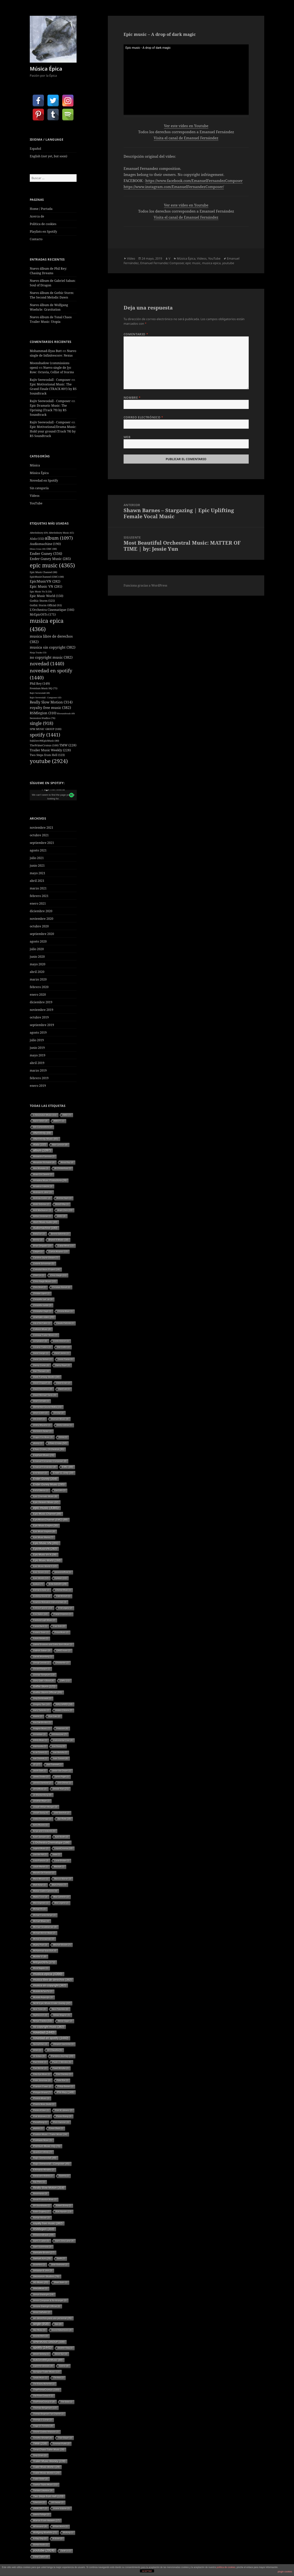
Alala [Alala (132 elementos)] (37, 538)
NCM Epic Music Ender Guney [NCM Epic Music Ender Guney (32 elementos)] (52, 2003)
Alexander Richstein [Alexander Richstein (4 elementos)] (44, 1162)
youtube (228, 263)
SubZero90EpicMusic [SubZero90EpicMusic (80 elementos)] (44, 740)
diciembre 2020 (41, 911)
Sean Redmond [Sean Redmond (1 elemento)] (59, 2265)
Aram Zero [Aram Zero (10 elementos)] (64, 1210)
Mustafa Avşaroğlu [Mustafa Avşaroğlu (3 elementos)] (43, 1997)
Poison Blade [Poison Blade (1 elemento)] (56, 2128)
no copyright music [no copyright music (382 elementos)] (51, 657)
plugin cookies (285, 2571)
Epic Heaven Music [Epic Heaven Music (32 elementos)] (46, 1502)
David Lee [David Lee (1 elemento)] (64, 1389)
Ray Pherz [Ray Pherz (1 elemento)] (39, 2182)
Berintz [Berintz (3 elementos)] (38, 1240)
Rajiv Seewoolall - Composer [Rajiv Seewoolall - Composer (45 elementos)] (45, 697)
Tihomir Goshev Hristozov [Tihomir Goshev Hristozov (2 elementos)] (46, 2432)
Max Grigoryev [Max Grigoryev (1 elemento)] (41, 1903)
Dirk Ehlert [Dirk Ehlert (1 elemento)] (39, 1419)
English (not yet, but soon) (48, 156)
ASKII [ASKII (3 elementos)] (61, 1216)
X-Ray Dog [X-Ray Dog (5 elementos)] (40, 2538)
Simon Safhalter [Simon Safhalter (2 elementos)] (41, 2312)
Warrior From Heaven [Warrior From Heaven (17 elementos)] (46, 2520)
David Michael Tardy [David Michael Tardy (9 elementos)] (44, 1395)
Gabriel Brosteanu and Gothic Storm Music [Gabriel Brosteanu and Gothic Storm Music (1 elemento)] (52, 1645)
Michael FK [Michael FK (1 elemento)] (39, 1909)
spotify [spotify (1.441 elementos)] (45, 734)
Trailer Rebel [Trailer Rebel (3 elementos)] (40, 2479)
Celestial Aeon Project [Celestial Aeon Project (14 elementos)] (46, 1269)
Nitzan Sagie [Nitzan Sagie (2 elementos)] (65, 2021)
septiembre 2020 (42, 934)
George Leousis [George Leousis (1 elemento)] (41, 1663)
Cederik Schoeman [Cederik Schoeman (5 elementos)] (43, 1263)
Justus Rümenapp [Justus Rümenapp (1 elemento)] (42, 1819)
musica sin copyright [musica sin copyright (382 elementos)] (52, 647)
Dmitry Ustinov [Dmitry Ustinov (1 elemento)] (64, 1425)
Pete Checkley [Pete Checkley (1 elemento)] (63, 2074)
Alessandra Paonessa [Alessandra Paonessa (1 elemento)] (44, 1156)
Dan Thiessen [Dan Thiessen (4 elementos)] (41, 1371)
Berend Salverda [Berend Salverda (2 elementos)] (60, 1234)
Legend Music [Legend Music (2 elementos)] (41, 1849)
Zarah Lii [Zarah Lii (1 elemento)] (66, 2551)
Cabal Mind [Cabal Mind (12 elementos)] (66, 1245)
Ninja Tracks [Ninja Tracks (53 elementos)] (38, 652)
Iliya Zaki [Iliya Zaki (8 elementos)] (54, 1716)
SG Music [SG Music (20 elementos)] (40, 2282)
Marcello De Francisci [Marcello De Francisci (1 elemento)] (43, 1873)
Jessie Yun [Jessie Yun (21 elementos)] (61, 1789)
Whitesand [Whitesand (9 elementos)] (40, 2526)
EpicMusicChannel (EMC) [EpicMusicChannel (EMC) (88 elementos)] (47, 576)
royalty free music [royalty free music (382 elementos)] (50, 707)
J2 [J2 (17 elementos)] (36, 1764)
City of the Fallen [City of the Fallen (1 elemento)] (41, 1323)
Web (127, 437)
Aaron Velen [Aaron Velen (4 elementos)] (40, 1121)
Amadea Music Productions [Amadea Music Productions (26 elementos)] (50, 1180)
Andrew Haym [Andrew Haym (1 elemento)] (64, 1198)
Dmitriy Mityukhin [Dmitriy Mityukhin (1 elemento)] (42, 1425)
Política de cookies (43, 224)
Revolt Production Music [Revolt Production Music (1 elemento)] (45, 2200)
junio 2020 (37, 956)
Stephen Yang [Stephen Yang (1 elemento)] (65, 2348)
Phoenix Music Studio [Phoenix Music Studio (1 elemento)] (43, 2104)
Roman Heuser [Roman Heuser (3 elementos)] (41, 2218)
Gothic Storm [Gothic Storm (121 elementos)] (42, 600)
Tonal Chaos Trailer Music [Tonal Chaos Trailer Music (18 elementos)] (48, 2449)
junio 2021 (37, 865)
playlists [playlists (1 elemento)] (38, 2128)
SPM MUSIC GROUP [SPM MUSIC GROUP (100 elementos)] (45, 729)
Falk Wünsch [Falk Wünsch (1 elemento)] (63, 1596)
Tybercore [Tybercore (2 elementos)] (39, 2502)
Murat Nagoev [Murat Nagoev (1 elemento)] (40, 1968)
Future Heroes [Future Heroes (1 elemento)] (40, 1638)
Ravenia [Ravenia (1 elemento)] (64, 2176)
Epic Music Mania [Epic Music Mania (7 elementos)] (43, 1537)
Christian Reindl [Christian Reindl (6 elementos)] (61, 1287)
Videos (34, 496)
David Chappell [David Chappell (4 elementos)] (41, 1383)
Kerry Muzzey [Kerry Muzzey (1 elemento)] (40, 1825)
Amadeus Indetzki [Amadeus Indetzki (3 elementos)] (42, 1186)
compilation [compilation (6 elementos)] (40, 1341)
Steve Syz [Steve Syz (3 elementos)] (61, 2354)
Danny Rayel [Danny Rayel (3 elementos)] (62, 1365)
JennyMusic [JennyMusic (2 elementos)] (40, 1789)
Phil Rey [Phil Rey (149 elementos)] (40, 683)
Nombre (132, 397)
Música (35, 465)
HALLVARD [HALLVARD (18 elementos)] (64, 1704)
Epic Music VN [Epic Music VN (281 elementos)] (46, 586)
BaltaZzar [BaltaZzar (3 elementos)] (39, 1234)
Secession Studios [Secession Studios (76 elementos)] (42, 718)
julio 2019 (37, 1040)
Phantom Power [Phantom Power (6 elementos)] (42, 2086)
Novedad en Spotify (44, 480)
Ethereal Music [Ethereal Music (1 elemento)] (63, 1590)
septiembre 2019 (42, 1025)
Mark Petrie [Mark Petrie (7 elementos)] (59, 1885)
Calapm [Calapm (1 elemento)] (38, 1252)
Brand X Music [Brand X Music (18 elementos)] (58, 1240)
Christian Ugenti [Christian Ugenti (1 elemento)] (41, 1293)
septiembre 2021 (42, 843)
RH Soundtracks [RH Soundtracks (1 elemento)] (41, 2206)
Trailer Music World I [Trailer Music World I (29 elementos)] (46, 2467)
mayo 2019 (37, 1055)
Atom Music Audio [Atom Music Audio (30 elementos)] (45, 1222)
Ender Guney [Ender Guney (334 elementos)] (46, 553)
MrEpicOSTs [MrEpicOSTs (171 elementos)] (43, 614)
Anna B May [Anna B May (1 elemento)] (62, 1204)
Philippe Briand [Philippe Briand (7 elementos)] (42, 2092)
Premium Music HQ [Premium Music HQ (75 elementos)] (43, 688)
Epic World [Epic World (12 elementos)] (41, 1578)
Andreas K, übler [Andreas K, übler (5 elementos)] (42, 1192)
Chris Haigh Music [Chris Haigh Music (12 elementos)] (44, 1281)
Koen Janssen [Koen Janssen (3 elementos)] (41, 1837)
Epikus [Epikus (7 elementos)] (38, 1584)
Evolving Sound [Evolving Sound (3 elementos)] (41, 1596)
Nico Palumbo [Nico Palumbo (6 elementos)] (60, 2009)
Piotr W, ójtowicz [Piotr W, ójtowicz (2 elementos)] (64, 2110)
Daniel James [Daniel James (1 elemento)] (62, 1353)
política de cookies (226, 2567)
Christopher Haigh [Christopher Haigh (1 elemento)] (42, 1311)
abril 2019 (37, 1063)
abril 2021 (37, 881)
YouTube (36, 503)
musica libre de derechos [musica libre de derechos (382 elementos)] (52, 1979)
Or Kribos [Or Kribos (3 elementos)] (39, 2056)
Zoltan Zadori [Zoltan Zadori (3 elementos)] (40, 2557)
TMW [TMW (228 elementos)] (67, 745)
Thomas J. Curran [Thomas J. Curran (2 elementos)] (42, 2420)
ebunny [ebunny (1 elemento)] (37, 1443)
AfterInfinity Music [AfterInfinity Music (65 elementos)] (61, 532)
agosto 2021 (38, 850)
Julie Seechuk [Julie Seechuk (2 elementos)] (61, 1813)
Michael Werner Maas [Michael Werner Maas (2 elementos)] (44, 1933)
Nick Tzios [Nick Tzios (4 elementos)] (39, 2009)
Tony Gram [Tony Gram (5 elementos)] (40, 2455)
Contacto (36, 239)
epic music (193, 263)
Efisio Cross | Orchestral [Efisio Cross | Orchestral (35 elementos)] (48, 1449)
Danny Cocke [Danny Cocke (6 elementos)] (41, 1365)
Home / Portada (41, 209)
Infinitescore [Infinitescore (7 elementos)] (59, 1734)
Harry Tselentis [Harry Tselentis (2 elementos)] (41, 1710)
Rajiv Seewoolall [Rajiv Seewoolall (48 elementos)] (40, 692)
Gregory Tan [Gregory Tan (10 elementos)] (41, 1704)
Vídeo (131, 258)
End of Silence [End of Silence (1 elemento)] (41, 1490)
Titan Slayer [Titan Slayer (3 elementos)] (65, 2438)
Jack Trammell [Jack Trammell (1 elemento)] (54, 1765)
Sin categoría (39, 488)
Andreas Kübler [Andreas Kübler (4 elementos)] (42, 1198)
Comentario (136, 334)
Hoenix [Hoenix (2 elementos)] (37, 1716)
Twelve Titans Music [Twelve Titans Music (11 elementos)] (45, 2484)
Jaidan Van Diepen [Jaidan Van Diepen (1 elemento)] (61, 1771)
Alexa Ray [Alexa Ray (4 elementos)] (67, 1162)
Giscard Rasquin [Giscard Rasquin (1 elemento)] (41, 1669)
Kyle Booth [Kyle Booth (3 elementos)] (61, 1837)
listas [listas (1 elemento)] (56, 1855)
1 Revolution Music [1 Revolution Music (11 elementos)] (44, 1115)
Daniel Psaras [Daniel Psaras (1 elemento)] (65, 1359)
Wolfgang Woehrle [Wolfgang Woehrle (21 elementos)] (45, 2532)
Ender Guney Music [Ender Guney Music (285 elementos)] (50, 558)
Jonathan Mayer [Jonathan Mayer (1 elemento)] (41, 1801)
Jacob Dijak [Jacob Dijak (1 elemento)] (39, 1771)
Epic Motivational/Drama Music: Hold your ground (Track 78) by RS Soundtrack (53, 431)
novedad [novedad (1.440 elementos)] (47, 663)
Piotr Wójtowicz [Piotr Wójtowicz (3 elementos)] (41, 2116)
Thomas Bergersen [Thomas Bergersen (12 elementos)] (45, 2408)
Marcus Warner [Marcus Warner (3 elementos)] (62, 1879)
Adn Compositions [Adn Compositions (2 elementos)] (42, 1127)
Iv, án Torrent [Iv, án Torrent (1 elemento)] (40, 1752)
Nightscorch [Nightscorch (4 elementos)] (40, 2015)
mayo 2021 (37, 873)
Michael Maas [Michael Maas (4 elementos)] (41, 1921)
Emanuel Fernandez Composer (162, 263)
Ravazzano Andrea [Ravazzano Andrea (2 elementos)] (43, 2176)
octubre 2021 (39, 835)
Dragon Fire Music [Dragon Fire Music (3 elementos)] (43, 1437)
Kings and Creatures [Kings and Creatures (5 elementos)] (44, 1831)
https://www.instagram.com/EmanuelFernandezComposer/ (174, 186)
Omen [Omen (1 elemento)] (37, 2050)
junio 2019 (37, 1048)
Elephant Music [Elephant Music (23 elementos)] (43, 1455)
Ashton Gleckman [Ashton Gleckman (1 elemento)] (42, 1216)
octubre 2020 (39, 926)
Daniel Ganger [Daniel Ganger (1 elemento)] (40, 1353)
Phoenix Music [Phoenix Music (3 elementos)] (41, 2098)
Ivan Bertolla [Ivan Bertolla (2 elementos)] (60, 1752)
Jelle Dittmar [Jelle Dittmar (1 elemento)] (64, 1783)
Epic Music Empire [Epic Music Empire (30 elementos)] (45, 1525)
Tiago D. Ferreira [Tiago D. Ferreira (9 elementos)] (43, 2426)
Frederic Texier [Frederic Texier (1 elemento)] (41, 1632)
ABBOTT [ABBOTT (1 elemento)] (59, 1121)
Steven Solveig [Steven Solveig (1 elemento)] (41, 2354)
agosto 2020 (38, 941)
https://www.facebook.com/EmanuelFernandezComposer (194, 180)
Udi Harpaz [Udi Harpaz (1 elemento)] (57, 2502)
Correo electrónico (143, 417)
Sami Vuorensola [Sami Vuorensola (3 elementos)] (42, 2247)
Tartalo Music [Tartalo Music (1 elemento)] (40, 2378)
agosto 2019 (38, 1032)
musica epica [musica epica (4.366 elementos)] (47, 1974)
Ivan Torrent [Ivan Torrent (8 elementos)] (60, 1758)
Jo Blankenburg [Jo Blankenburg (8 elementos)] (42, 1795)
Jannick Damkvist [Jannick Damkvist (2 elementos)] (42, 1783)
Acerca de (37, 216)
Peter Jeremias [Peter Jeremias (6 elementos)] (42, 2080)
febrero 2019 (39, 1078)
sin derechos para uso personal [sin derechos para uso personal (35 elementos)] (52, 2318)
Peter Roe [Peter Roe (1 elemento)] (62, 2080)
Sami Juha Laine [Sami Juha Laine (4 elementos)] (64, 2241)
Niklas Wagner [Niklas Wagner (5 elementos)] (61, 2015)
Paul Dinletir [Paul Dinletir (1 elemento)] (39, 2062)
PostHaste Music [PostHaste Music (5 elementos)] (42, 2140)
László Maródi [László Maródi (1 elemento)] (40, 1867)
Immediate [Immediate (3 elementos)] (39, 1734)
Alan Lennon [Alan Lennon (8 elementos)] (59, 1145)
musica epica (211, 263)
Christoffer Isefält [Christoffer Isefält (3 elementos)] (42, 1305)
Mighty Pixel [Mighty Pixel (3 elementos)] (40, 1945)
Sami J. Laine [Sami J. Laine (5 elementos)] (41, 2241)
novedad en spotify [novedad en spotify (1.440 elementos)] (50, 2038)
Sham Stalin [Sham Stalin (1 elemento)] (60, 2282)
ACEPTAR (147, 2571)
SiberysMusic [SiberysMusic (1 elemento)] (40, 2289)
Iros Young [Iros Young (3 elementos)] (58, 1746)
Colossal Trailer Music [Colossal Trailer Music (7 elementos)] (45, 1335)
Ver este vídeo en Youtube (186, 125)
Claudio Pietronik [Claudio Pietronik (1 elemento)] (65, 1323)
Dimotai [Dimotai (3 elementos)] (59, 1413)
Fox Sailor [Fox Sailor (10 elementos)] (40, 1614)
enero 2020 (38, 994)
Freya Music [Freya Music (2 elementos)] (61, 1632)
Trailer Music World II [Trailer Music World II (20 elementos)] (46, 2473)
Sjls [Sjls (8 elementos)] (58, 2324)
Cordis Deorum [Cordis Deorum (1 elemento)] (61, 1341)
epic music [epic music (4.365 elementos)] (52, 565)
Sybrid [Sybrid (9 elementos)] (64, 2366)
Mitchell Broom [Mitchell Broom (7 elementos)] (62, 1945)
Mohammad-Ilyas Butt (46, 351)
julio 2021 (37, 858)
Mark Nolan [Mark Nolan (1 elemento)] (39, 1885)
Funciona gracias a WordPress (145, 585)
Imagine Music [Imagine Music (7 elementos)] (41, 1728)
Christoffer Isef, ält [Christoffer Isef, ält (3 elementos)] (43, 1299)
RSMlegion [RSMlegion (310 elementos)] (43, 712)
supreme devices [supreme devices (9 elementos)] (43, 2366)
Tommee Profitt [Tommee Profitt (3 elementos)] (61, 2444)
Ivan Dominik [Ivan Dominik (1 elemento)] (40, 1759)
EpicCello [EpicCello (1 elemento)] (60, 1490)
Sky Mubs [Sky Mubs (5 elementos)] (39, 2330)
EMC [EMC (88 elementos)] (51, 548)
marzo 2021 (38, 888)
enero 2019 (38, 1086)
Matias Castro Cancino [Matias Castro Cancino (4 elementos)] (45, 1891)
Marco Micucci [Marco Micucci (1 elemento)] (40, 1879)
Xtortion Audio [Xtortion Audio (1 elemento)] (40, 2545)
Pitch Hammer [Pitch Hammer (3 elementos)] (61, 2122)
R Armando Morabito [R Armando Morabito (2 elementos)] (43, 2170)
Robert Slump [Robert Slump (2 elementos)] (63, 2206)
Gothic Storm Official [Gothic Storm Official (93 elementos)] (46, 605)
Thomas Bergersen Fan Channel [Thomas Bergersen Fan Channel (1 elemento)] (48, 2414)
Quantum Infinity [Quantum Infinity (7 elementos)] (42, 2152)
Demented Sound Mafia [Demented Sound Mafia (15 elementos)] (47, 1407)
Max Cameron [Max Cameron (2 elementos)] (61, 1897)
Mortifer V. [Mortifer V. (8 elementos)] (39, 1956)
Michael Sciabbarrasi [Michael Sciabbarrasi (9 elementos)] (45, 1927)
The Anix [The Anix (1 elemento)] (58, 2378)
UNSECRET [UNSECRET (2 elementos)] (40, 2508)
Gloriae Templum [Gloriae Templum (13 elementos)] (44, 1674)
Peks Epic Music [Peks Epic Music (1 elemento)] (41, 2074)
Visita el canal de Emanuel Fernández (186, 137)
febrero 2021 (39, 896)
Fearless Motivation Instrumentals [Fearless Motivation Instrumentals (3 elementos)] (50, 1602)
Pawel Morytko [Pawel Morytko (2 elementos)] (61, 2068)
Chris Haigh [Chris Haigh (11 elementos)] (58, 1275)
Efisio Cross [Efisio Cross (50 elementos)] (38, 548)
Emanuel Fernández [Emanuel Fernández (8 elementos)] (44, 1467)
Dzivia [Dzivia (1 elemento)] (63, 1437)
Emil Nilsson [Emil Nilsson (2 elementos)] (40, 1473)
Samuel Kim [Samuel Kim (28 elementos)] (42, 2258)
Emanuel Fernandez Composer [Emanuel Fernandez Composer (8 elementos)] (50, 1461)
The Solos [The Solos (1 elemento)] (66, 2402)
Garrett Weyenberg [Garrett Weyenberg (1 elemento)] (42, 1657)
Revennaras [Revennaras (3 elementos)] (40, 2193)
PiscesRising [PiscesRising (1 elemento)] (40, 2122)
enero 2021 (38, 903)
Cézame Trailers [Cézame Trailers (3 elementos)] (42, 1347)
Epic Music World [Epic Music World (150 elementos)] (46, 596)
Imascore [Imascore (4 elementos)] (62, 1728)
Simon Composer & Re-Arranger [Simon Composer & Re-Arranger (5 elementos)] (50, 2300)
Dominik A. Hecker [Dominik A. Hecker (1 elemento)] (42, 1431)
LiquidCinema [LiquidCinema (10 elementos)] (64, 1848)
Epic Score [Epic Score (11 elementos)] (41, 1572)
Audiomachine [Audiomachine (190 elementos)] (45, 544)
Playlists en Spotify (43, 231)
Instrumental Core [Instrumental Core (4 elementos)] (63, 1740)
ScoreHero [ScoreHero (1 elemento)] (39, 2265)
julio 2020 (37, 949)
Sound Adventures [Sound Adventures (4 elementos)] (62, 2330)
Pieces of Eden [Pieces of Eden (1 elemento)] (41, 2110)
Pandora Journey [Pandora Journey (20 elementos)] (62, 2056)
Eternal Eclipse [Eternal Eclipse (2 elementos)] (41, 1590)
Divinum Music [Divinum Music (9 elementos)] (60, 1419)
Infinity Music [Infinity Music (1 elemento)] (40, 1740)
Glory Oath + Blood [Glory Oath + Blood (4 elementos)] (43, 1681)
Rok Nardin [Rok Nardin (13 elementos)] (63, 2211)
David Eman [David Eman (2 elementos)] (63, 1383)
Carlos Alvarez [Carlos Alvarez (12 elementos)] (58, 1251)
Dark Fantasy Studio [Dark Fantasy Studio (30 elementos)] (46, 1377)
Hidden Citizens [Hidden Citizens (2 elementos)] (63, 1710)
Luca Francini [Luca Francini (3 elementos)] (41, 1860)
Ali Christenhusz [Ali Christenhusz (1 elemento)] (63, 1168)
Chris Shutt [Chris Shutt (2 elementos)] (39, 1287)
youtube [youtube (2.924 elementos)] (49, 761)
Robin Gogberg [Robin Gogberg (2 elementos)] (41, 2212)
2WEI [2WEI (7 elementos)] (67, 1115)
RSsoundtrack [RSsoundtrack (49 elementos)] (66, 713)
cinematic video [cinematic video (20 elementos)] (43, 1317)
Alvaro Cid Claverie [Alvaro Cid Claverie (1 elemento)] (43, 1174)
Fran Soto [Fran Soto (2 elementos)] (59, 1626)
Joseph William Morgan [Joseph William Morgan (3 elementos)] (45, 1807)
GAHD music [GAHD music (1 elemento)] (64, 1651)
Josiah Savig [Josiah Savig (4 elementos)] (40, 1813)
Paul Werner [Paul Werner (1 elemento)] (40, 2068)
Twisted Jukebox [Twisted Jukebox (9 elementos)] (43, 2490)
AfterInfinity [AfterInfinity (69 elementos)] (39, 532)
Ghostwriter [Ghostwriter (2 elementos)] (62, 1663)
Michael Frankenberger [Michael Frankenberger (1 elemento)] (44, 1915)
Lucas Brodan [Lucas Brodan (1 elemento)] (62, 1861)
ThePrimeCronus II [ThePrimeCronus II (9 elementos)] (44, 2402)
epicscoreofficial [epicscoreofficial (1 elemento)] (63, 1572)
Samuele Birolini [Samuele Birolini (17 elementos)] (43, 2252)
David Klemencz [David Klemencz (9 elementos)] (42, 1389)
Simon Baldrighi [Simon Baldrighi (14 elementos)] (43, 2294)
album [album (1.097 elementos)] (59, 538)
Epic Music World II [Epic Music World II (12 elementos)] (45, 1566)
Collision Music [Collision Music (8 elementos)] (42, 1329)
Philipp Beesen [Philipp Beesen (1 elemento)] (65, 2086)
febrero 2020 (39, 987)
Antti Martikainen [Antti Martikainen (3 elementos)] (42, 1210)
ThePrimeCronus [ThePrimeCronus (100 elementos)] (44, 745)
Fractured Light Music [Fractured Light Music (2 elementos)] (44, 1620)
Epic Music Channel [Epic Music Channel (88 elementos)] (43, 572)
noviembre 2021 (41, 827)
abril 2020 (37, 972)
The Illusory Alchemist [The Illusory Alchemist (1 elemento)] (44, 2384)
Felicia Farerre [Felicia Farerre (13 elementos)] (42, 1608)
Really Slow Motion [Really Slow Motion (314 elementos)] (51, 702)
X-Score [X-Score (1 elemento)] (58, 2539)
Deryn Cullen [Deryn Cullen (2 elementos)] (40, 1413)
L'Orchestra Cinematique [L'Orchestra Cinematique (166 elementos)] (52, 610)
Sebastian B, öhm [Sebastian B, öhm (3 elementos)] (42, 2271)
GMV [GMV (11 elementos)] (65, 1680)
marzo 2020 (38, 979)
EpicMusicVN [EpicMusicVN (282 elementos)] (45, 581)
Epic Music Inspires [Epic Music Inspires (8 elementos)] (44, 1531)
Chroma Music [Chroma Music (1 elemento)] (65, 1311)
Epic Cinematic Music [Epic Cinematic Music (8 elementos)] (45, 1496)
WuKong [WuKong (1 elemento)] (68, 2533)
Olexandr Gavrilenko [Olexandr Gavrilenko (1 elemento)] (63, 2044)
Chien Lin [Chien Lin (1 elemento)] (38, 1275)
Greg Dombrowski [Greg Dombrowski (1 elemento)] (42, 1698)
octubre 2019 (39, 1017)
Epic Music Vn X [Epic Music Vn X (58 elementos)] (41, 591)
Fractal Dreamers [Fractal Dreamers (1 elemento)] (62, 1614)
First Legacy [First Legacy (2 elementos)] (65, 1608)
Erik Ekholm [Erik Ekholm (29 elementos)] (58, 1584)
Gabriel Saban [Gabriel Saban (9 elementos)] (41, 1650)
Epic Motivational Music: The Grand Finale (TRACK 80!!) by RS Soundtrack (53, 388)
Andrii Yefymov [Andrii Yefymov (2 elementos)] (41, 1204)
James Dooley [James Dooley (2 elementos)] (41, 1777)
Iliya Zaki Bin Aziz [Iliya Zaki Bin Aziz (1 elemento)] (42, 1723)
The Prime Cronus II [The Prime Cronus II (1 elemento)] (43, 2396)
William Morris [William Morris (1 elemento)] (60, 2527)
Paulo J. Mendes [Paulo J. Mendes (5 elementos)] (62, 2062)
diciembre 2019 (41, 1002)
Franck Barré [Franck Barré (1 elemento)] (40, 1626)
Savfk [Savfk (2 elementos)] (61, 2259)
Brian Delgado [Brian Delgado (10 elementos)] (42, 1246)
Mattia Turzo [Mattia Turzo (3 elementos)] (40, 1897)
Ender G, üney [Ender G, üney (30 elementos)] (63, 1473)
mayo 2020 (37, 964)
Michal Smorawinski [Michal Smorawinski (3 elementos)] (43, 1939)
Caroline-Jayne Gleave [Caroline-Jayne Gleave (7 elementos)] (45, 1258)
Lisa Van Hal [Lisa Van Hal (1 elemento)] (40, 1855)
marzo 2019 (38, 1070)
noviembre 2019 (41, 1010)
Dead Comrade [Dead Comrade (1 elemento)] (41, 1401)
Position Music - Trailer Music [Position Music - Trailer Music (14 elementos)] (50, 2134)
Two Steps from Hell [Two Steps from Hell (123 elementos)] (47, 755)
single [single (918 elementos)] (41, 723)
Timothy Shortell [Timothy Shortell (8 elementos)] (42, 2438)
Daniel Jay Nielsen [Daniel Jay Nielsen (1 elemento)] (42, 1359)
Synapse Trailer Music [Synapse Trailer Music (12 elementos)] (46, 2371)
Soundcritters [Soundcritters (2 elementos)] (40, 2336)
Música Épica (46, 68)
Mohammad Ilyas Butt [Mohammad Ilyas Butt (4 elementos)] (44, 1951)
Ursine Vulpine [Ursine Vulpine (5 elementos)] (61, 2508)
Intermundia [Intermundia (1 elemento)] (39, 1746)
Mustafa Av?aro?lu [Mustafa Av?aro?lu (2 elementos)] (43, 1991)
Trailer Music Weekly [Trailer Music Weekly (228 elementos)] (50, 750)
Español (35, 148)
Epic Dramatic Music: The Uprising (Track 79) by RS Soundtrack (48, 410)
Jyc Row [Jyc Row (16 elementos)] (64, 1819)
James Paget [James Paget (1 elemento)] (62, 1777)
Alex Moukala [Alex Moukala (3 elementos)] (41, 1168)
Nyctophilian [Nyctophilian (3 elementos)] (40, 2044)
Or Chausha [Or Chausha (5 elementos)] (55, 2050)
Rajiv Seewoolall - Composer (50, 380)
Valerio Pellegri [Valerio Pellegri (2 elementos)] (41, 2515)
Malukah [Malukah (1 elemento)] (59, 1867)
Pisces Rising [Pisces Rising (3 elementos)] (63, 2116)
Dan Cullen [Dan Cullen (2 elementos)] (63, 1347)
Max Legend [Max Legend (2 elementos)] (62, 1903)
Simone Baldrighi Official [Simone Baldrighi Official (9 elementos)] (46, 2306)
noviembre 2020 (41, 919)
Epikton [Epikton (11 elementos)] (61, 1578)
